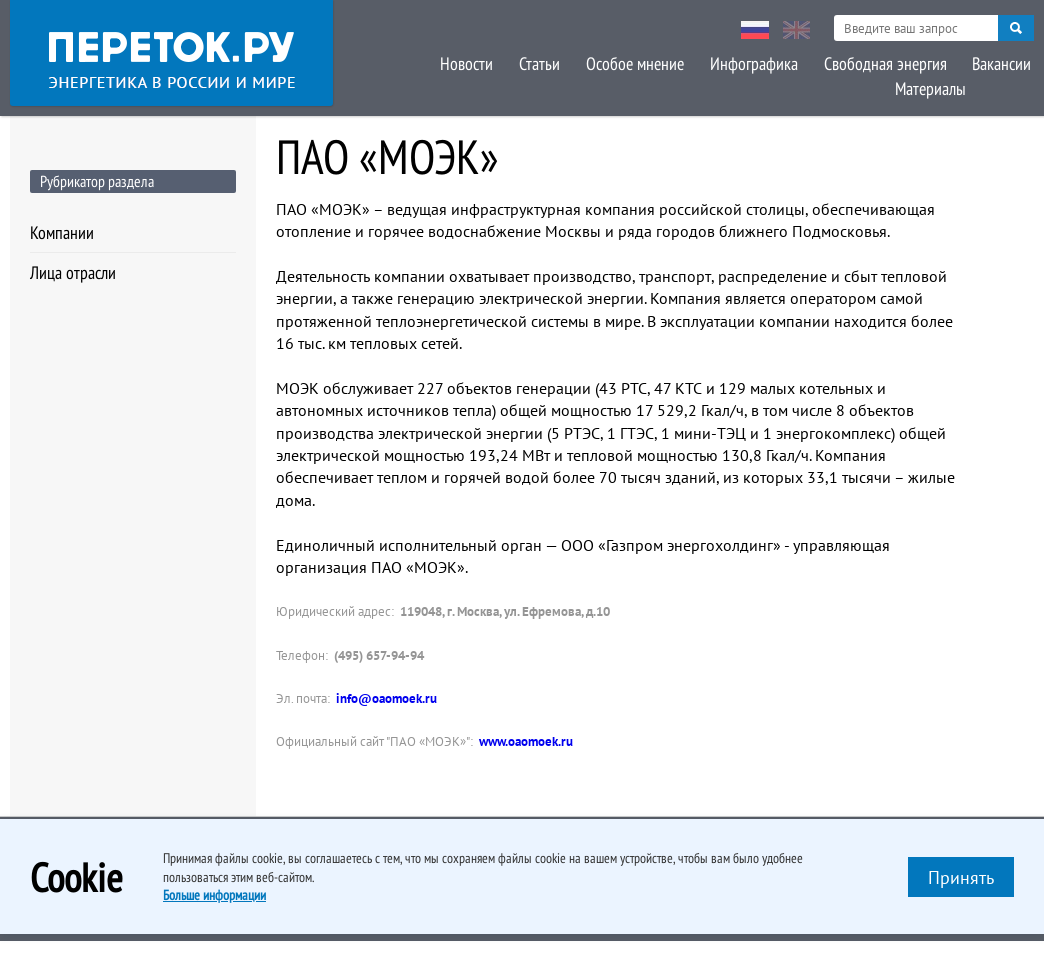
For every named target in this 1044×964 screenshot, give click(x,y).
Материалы (998, 62)
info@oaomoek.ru (386, 698)
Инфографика (665, 62)
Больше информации (214, 895)
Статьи (454, 62)
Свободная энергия (794, 62)
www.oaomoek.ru (526, 741)
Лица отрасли (73, 272)
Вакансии (909, 62)
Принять (961, 877)
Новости (383, 62)
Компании (62, 232)
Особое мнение (548, 62)
